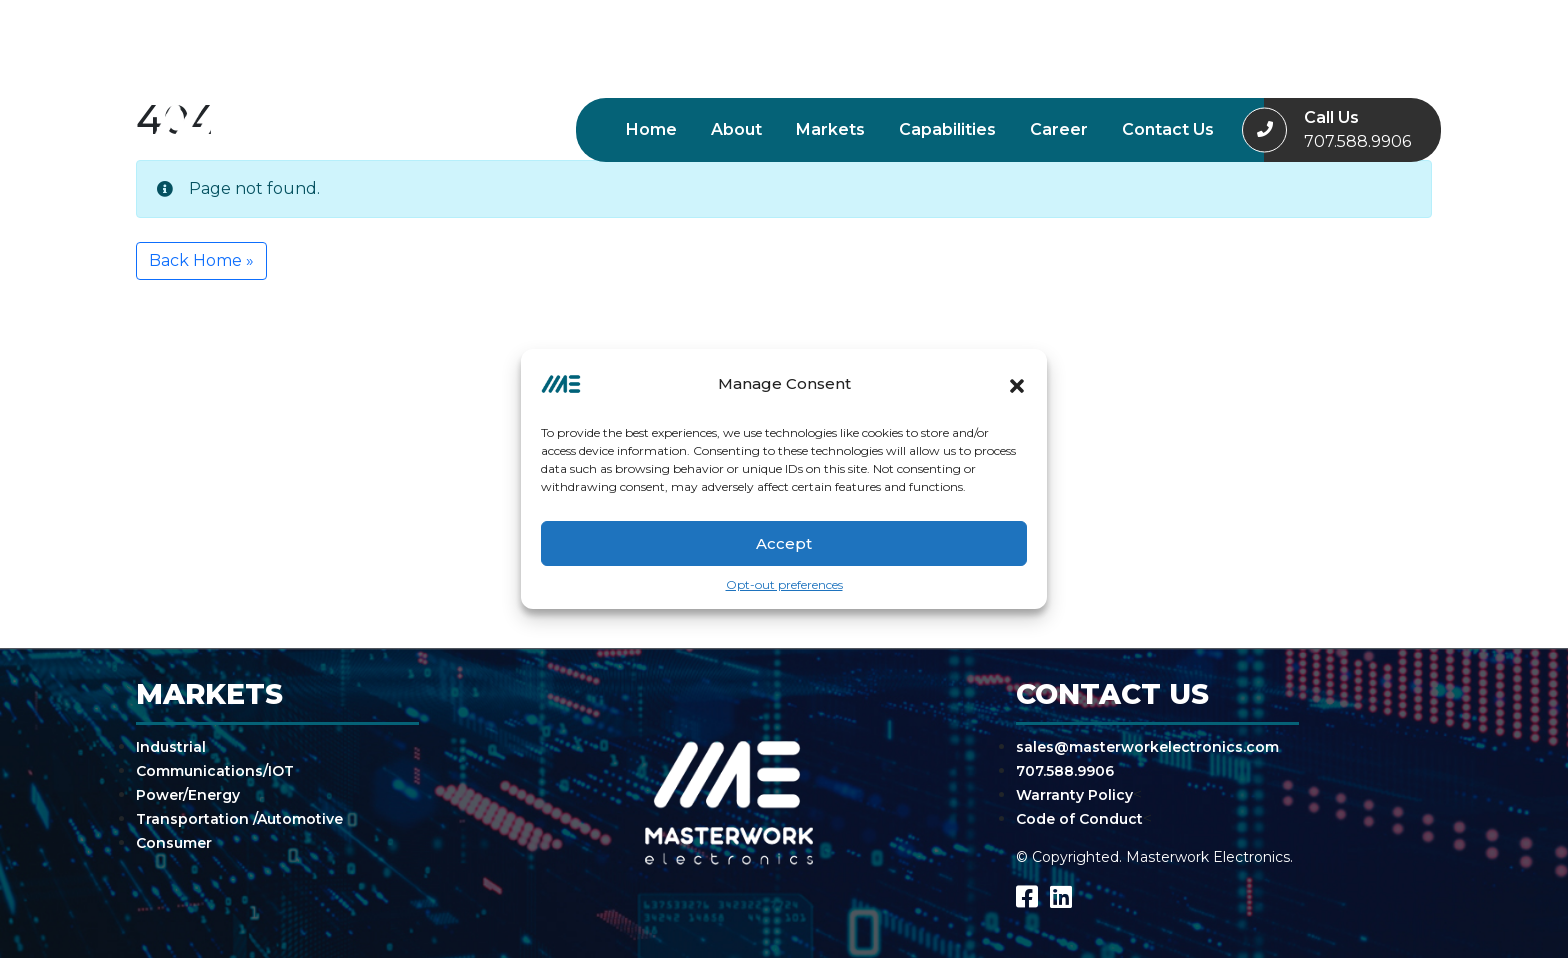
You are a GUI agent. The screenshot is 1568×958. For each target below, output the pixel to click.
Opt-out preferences (784, 584)
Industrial (171, 747)
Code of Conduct (1079, 819)
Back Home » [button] (201, 260)
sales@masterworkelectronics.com (1147, 747)
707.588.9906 (1065, 771)
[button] (1017, 384)
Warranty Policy (1074, 795)
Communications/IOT (215, 771)
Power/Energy (188, 795)
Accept (784, 543)
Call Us (1357, 131)
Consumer (174, 843)
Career (1059, 129)
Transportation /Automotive (239, 819)
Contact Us (1168, 129)
